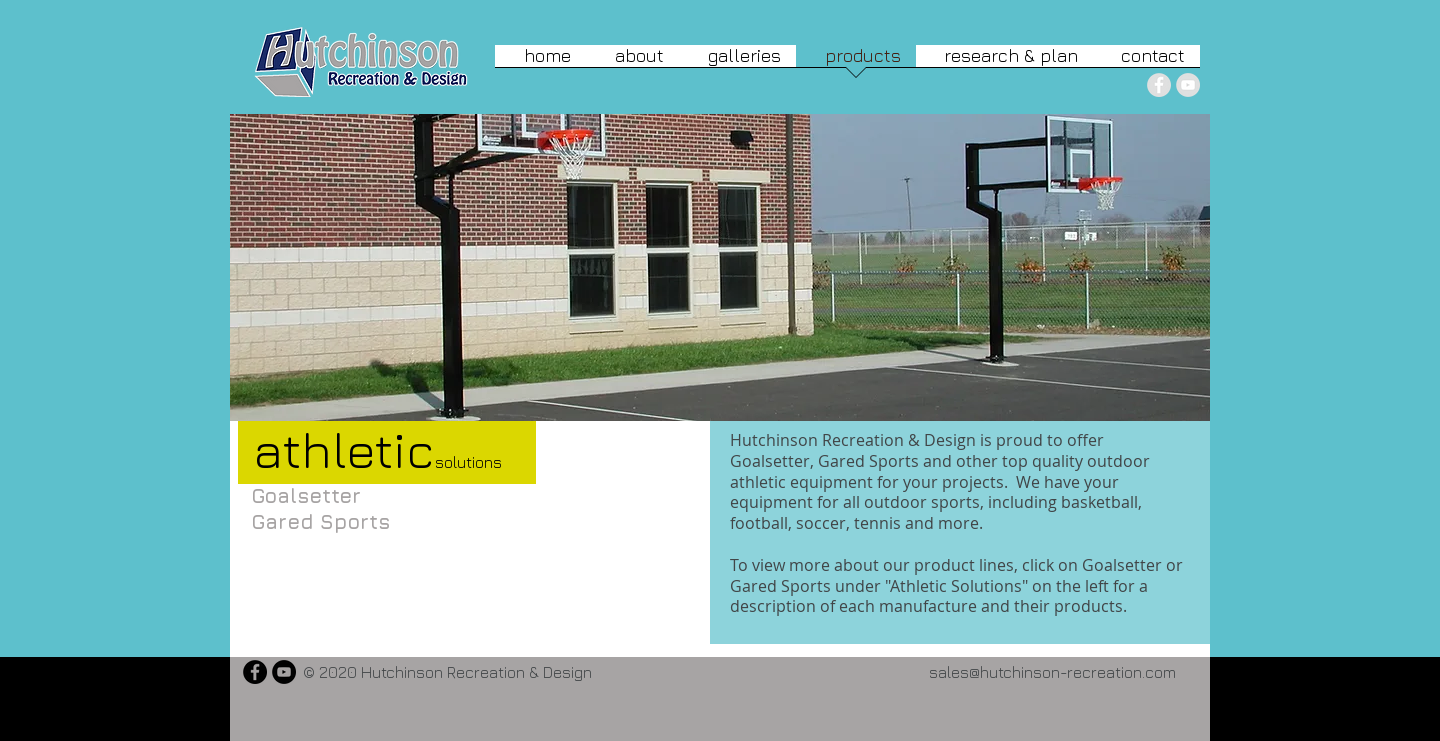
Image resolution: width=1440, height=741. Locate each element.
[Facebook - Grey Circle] (1159, 85)
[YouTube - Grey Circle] (1188, 85)
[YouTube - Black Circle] (284, 672)
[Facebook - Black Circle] (255, 672)
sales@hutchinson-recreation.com (1052, 672)
